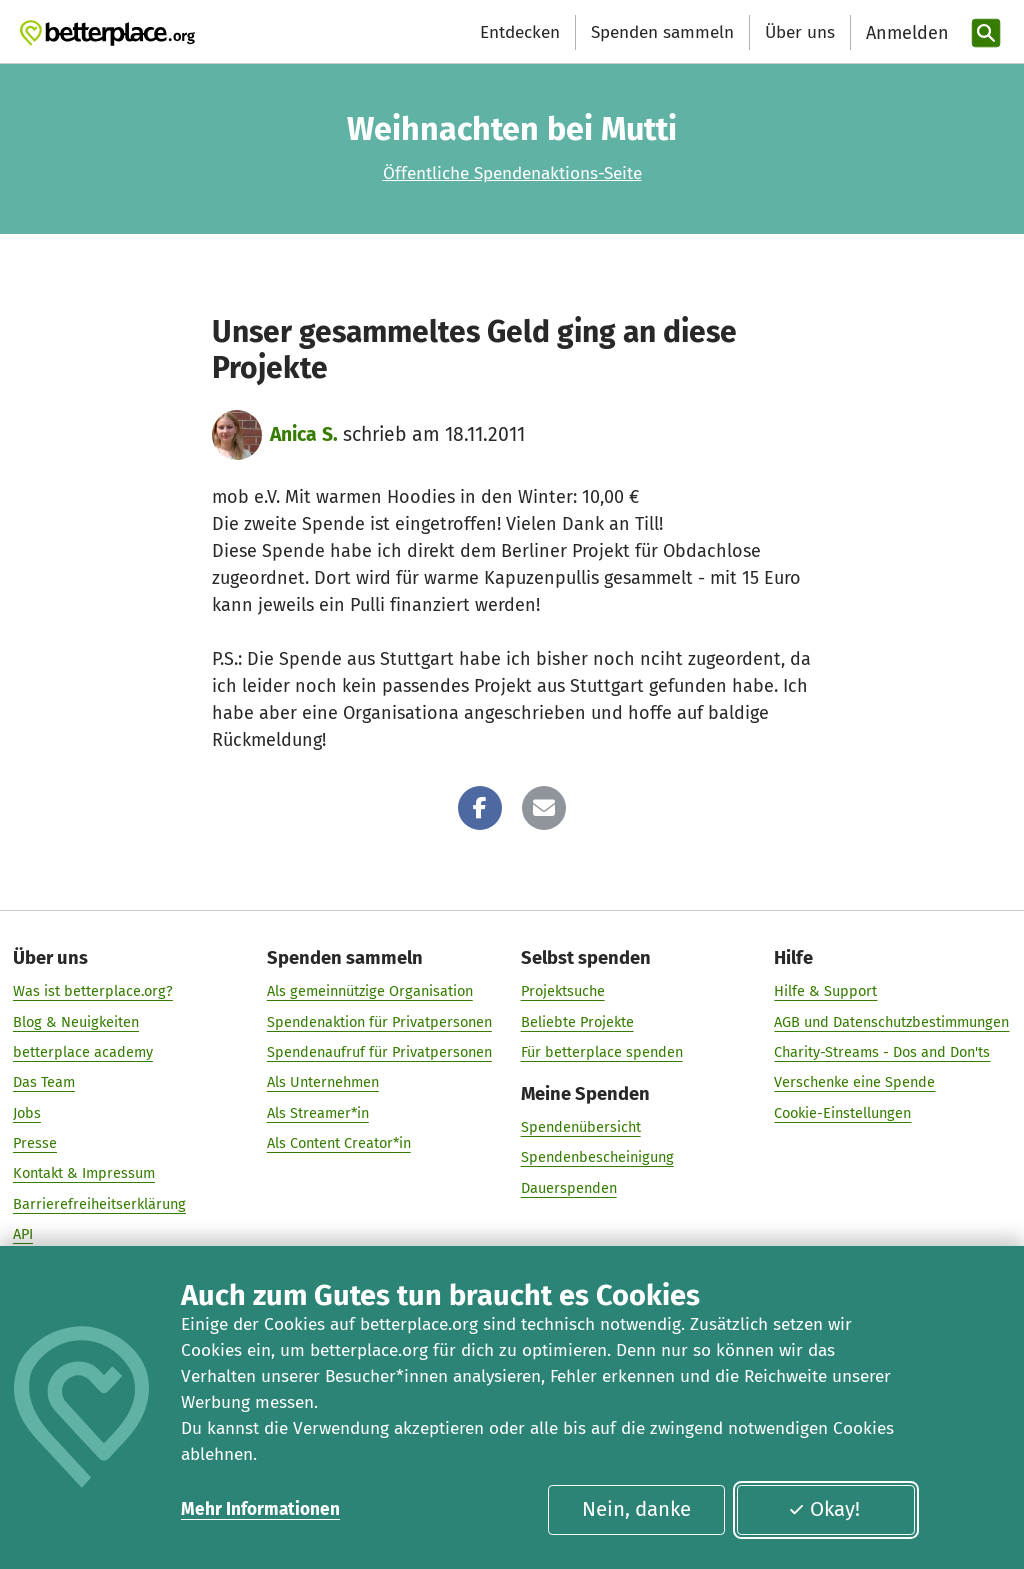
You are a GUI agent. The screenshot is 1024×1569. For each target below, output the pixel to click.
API (23, 1234)
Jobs (27, 1113)
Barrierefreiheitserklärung (99, 1204)
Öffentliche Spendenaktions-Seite (512, 173)
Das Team (44, 1083)
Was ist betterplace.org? (93, 992)
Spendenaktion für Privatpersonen (379, 1022)
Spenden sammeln (662, 32)
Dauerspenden (569, 1188)
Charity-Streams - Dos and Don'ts (882, 1052)
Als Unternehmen (323, 1083)
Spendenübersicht (581, 1127)
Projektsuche (563, 992)
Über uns (800, 32)
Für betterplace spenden (602, 1052)
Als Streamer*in (318, 1113)
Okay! (824, 1509)
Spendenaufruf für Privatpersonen (379, 1052)
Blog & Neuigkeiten (76, 1022)
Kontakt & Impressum (84, 1174)
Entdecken (520, 32)
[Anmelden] (905, 33)
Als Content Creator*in (339, 1143)
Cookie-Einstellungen (842, 1113)
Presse (35, 1143)
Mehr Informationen (260, 1509)
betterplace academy (83, 1052)
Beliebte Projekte (577, 1022)
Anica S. (304, 434)
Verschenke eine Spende (854, 1083)
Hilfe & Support (825, 992)
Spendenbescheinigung (597, 1158)
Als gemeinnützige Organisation (370, 992)
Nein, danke (636, 1509)
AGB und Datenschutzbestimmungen (891, 1022)
